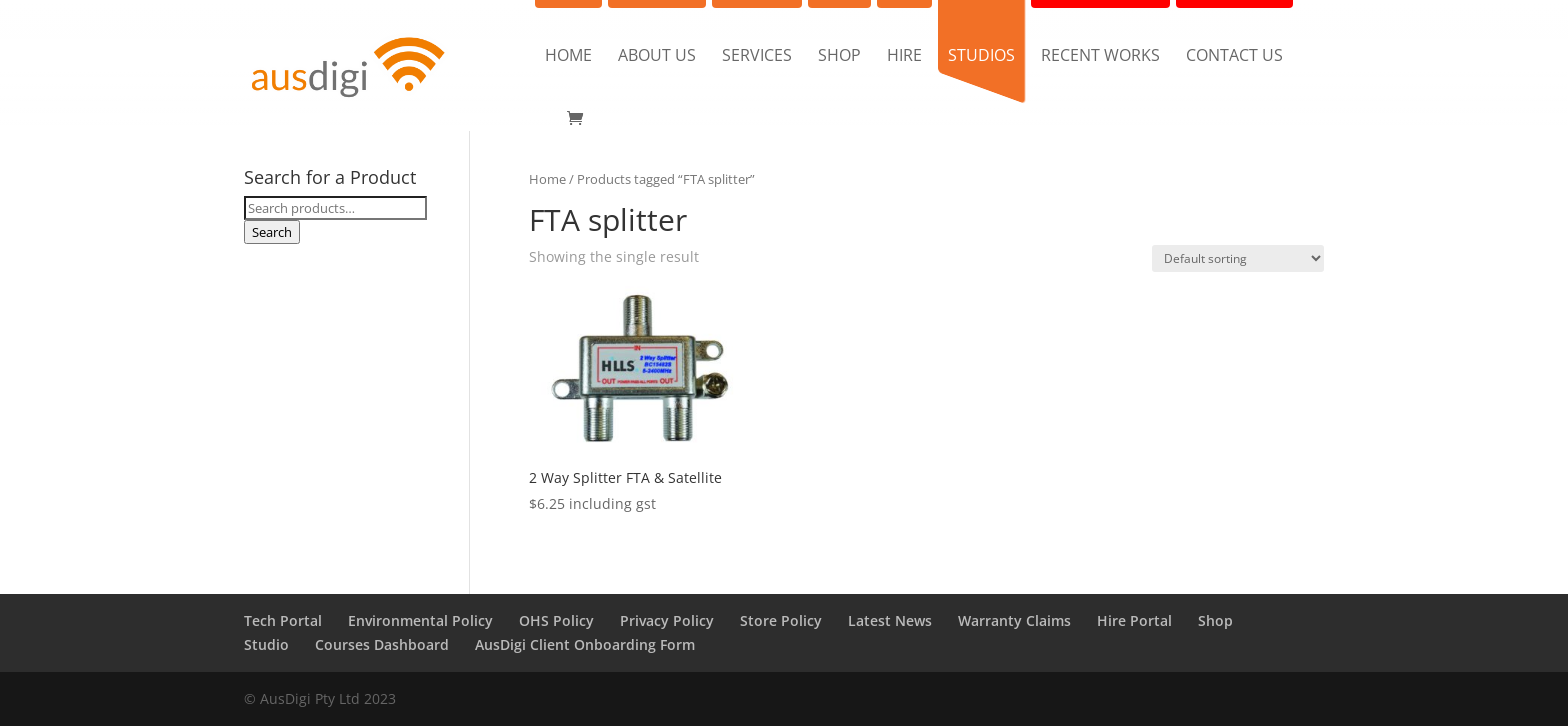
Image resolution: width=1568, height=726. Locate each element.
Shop (839, 57)
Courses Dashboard (382, 644)
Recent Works (1100, 57)
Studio (266, 644)
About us (657, 57)
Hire (904, 57)
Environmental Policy (420, 620)
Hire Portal (1134, 620)
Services (757, 57)
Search (272, 232)
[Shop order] (1238, 258)
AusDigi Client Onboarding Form (585, 644)
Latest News (890, 620)
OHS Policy (556, 620)
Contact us (1234, 57)
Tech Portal (283, 620)
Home (568, 57)
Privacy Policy (667, 620)
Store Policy (781, 620)
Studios (981, 57)
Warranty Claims (1014, 620)
